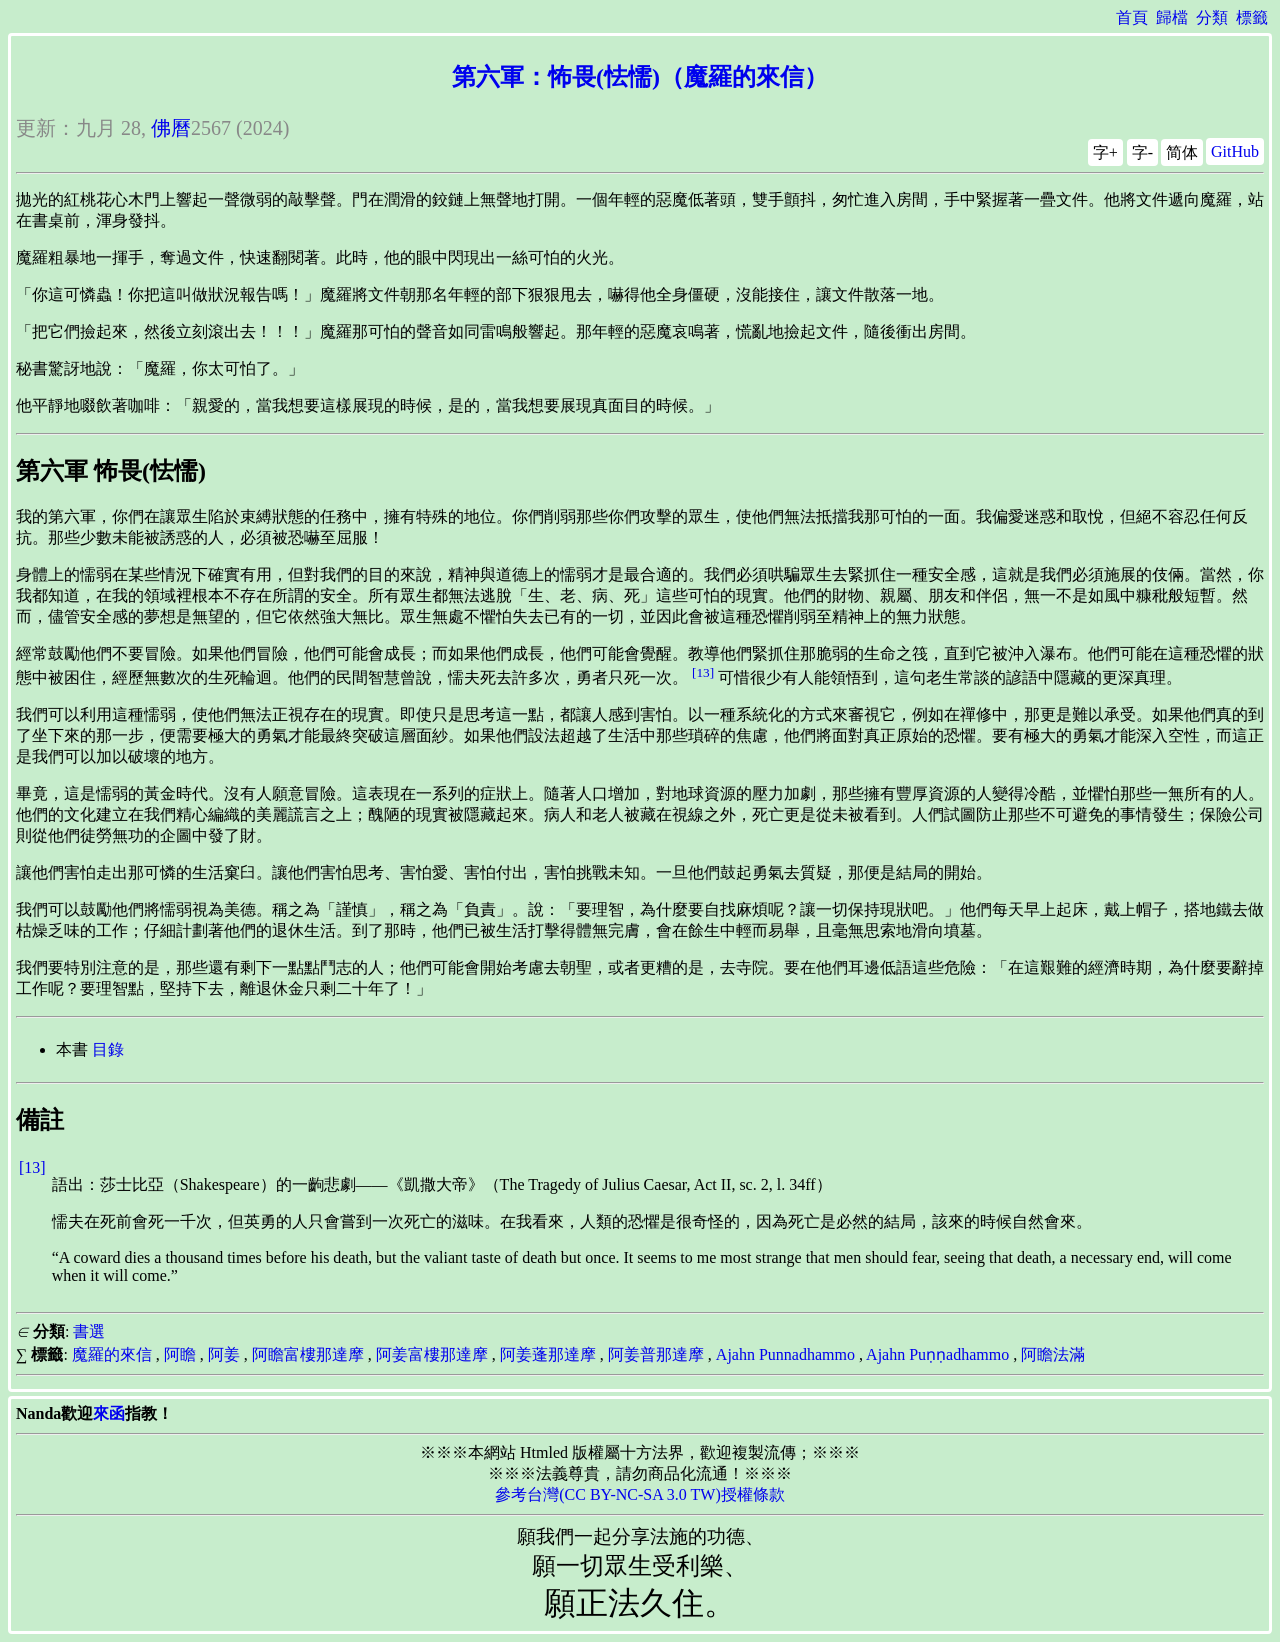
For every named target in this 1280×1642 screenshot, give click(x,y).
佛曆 (171, 128)
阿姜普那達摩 (656, 1354)
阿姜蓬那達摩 (548, 1354)
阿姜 (224, 1354)
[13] (703, 672)
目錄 (108, 1049)
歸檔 (1172, 17)
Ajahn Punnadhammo (785, 1354)
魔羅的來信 (112, 1354)
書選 (89, 1331)
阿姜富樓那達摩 (432, 1354)
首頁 (1132, 17)
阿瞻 (180, 1354)
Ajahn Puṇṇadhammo (937, 1354)
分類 (1212, 17)
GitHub (1235, 151)
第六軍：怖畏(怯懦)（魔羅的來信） (640, 77)
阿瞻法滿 (1053, 1354)
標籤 (1252, 17)
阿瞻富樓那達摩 (308, 1354)
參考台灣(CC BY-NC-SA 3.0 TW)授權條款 (640, 1494)
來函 (109, 1413)
